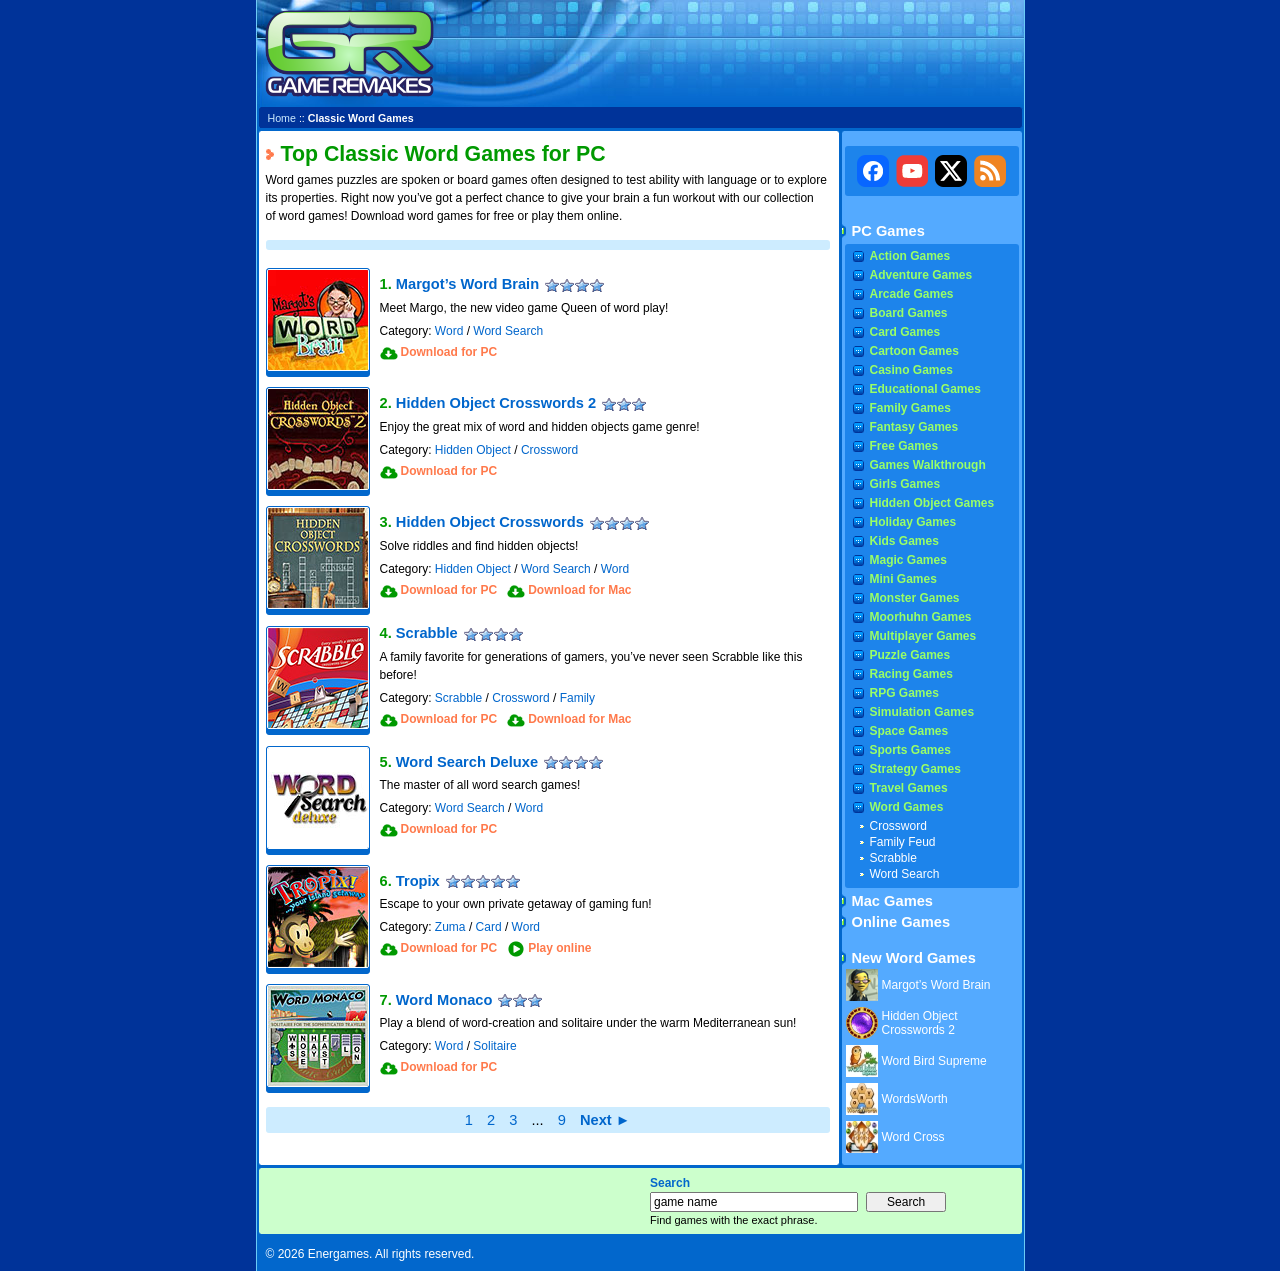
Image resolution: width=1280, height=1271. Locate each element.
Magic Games (908, 560)
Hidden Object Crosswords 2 (496, 403)
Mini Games (903, 579)
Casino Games (911, 370)
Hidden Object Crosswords (490, 522)
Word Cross (913, 1137)
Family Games (910, 408)
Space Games (909, 731)
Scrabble (427, 633)
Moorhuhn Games (921, 617)
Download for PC (449, 352)
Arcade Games (912, 294)
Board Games (909, 313)
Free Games (904, 446)
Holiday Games (913, 522)
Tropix (418, 881)
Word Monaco (444, 1000)
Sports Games (910, 750)
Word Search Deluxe (467, 762)
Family (577, 698)
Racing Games (911, 674)
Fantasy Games (914, 427)
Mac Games (892, 901)
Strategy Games (915, 769)
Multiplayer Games (923, 636)
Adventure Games (921, 275)
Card (489, 927)
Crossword (549, 450)
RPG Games (904, 693)
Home (282, 118)
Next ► (605, 1120)
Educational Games (925, 389)
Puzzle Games (910, 655)
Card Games (905, 332)
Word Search (508, 331)
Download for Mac (579, 590)
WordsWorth (915, 1099)
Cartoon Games (914, 351)
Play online (559, 948)
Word (449, 331)
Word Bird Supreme (934, 1061)
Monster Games (915, 598)
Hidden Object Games (932, 503)
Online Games (901, 922)
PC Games (888, 231)
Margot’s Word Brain (467, 284)
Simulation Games (922, 712)
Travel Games (909, 788)
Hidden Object (473, 450)
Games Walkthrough (928, 465)
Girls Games (905, 484)
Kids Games (904, 541)
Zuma (450, 927)
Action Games (910, 256)
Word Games (907, 807)
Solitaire (494, 1046)
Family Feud (903, 842)
